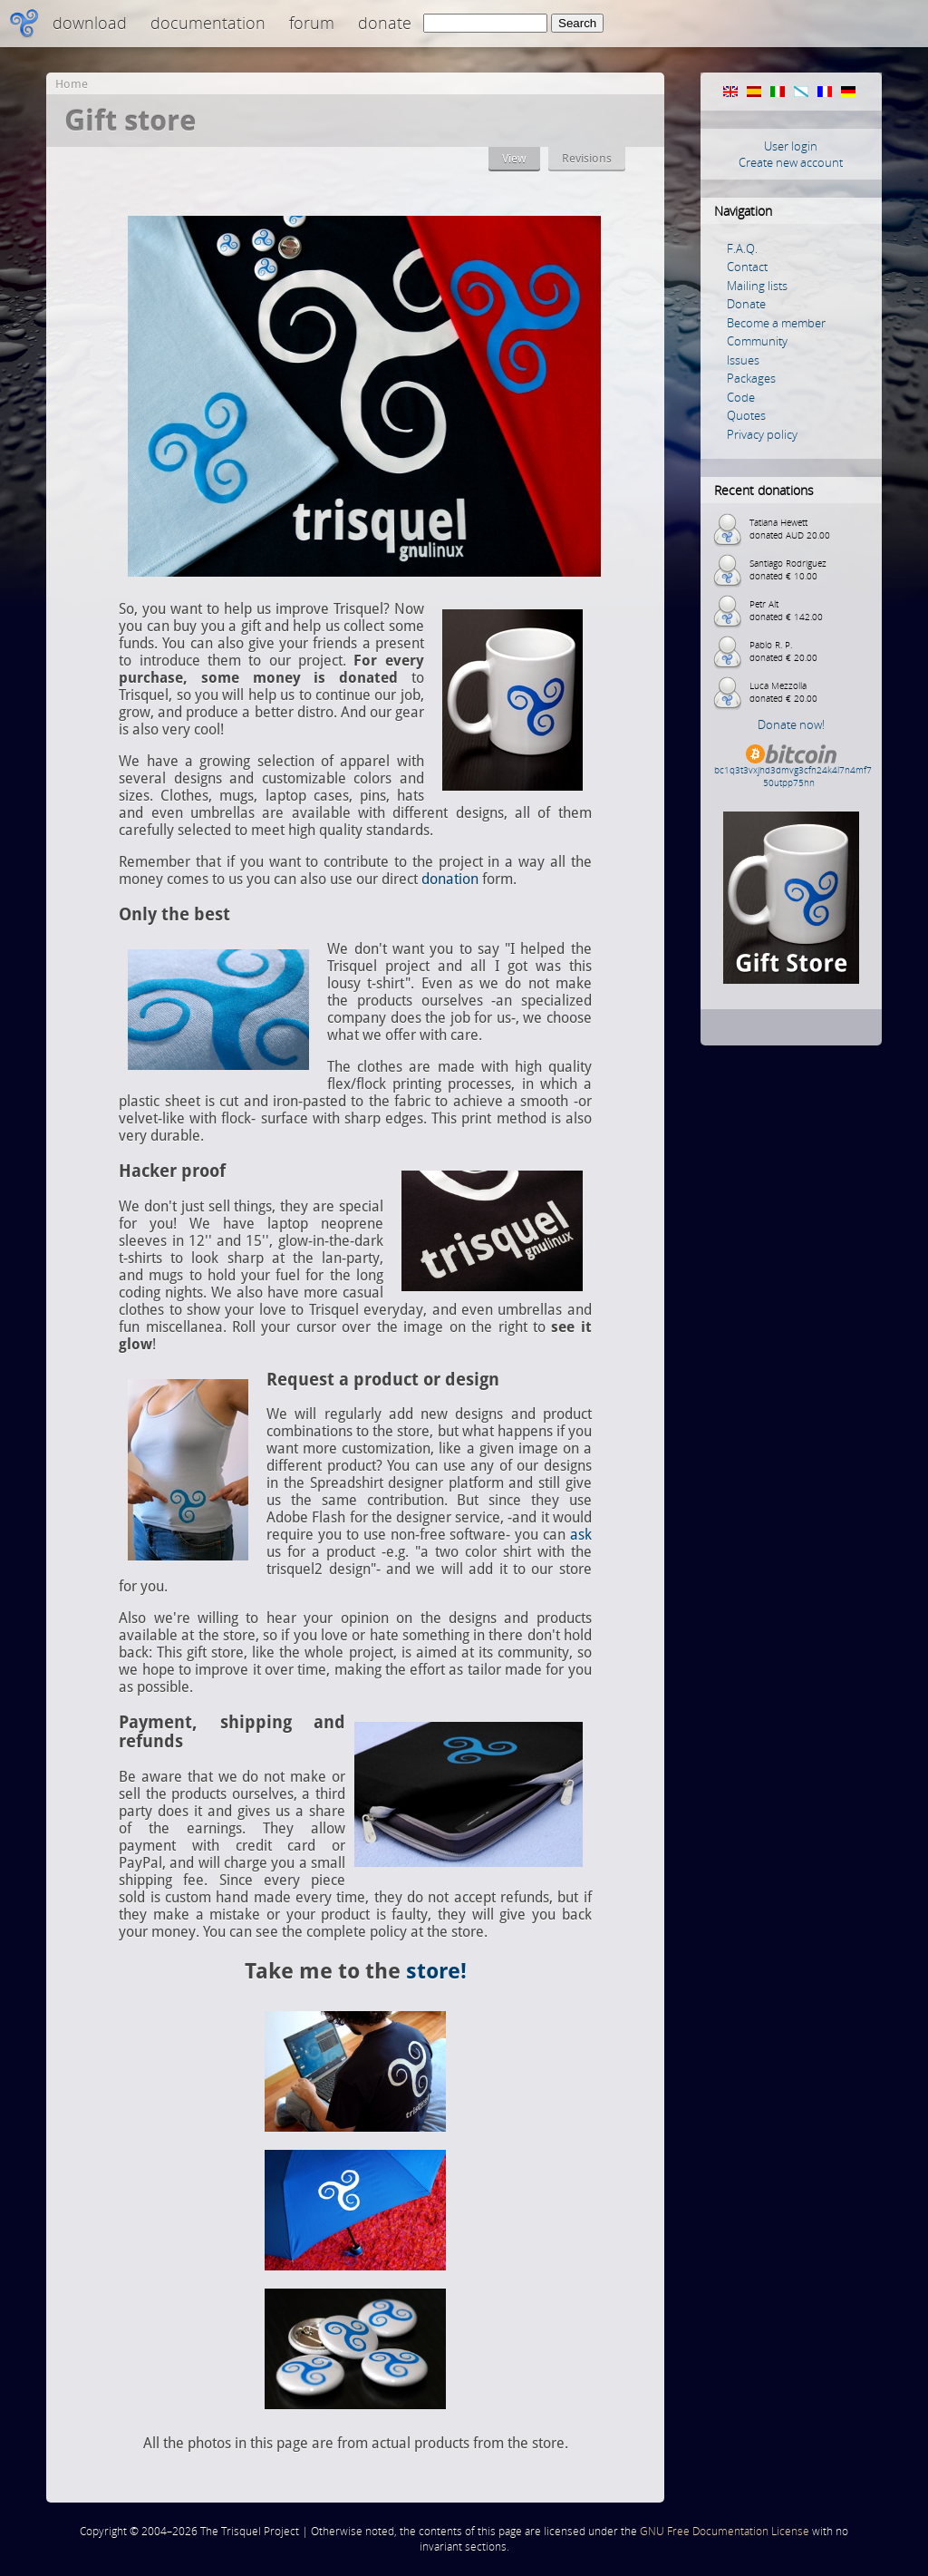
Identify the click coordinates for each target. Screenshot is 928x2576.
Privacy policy (762, 434)
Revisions (587, 158)
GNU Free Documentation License (724, 2531)
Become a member (776, 323)
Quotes (746, 415)
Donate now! (791, 724)
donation (449, 879)
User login (790, 146)
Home (71, 84)
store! (436, 1971)
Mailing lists (757, 285)
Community (757, 341)
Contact (747, 266)
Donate (384, 23)
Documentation (208, 23)
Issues (743, 360)
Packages (751, 378)
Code (741, 397)
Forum (311, 23)
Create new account (791, 162)
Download (90, 23)
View (514, 158)
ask (581, 1534)
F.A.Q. (742, 248)
